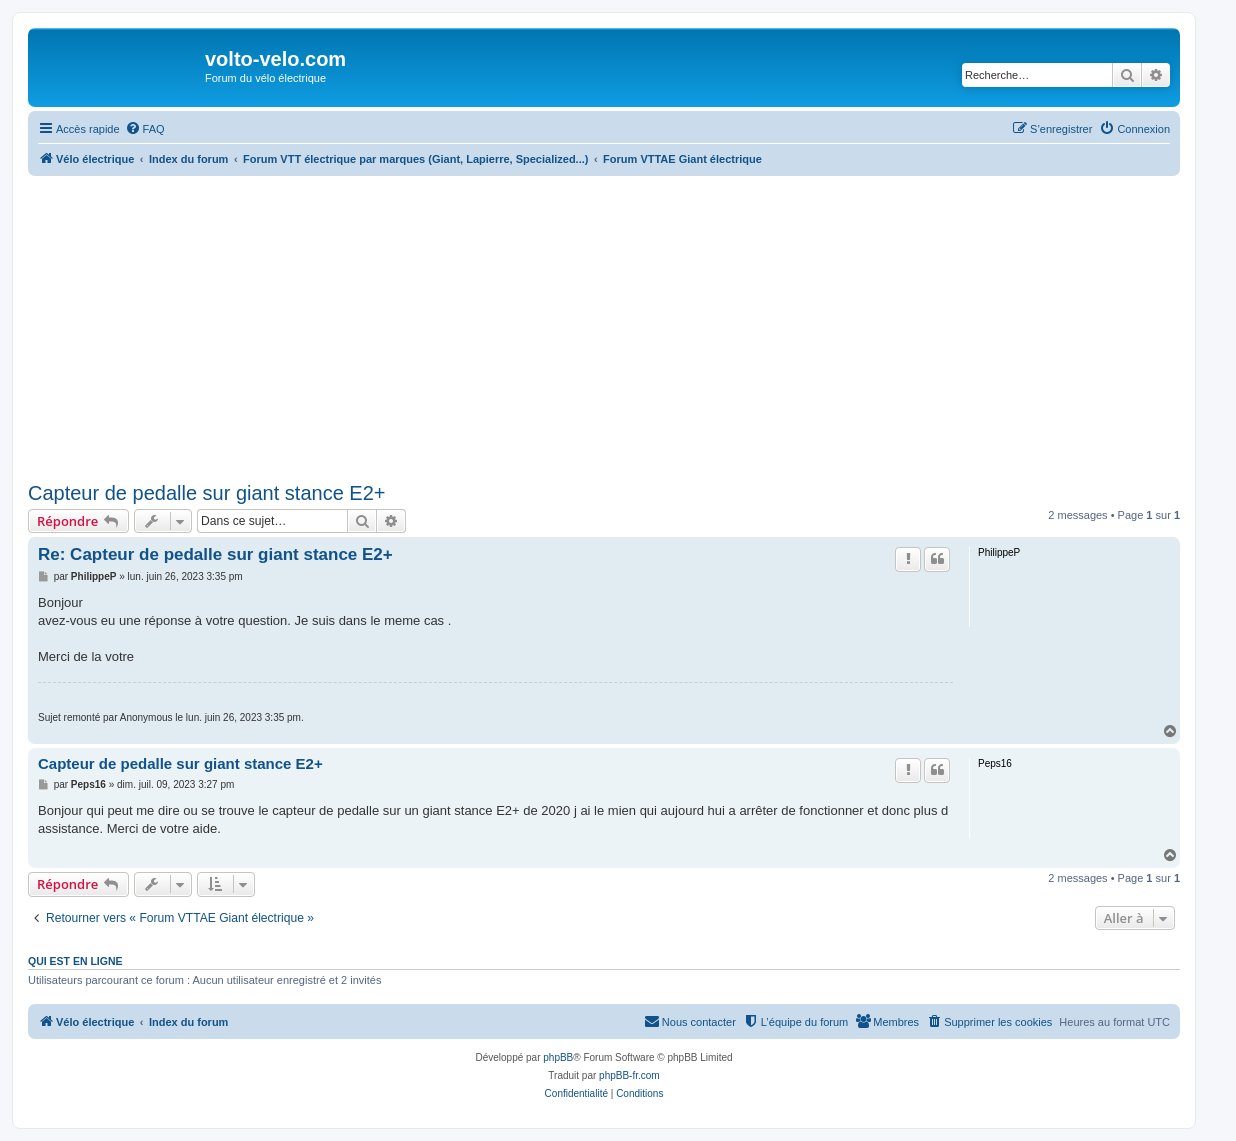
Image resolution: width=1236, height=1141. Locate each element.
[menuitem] (145, 129)
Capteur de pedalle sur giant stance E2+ (206, 493)
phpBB (558, 1057)
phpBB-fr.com (629, 1075)
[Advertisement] (628, 326)
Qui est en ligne (75, 961)
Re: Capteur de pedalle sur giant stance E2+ (215, 554)
